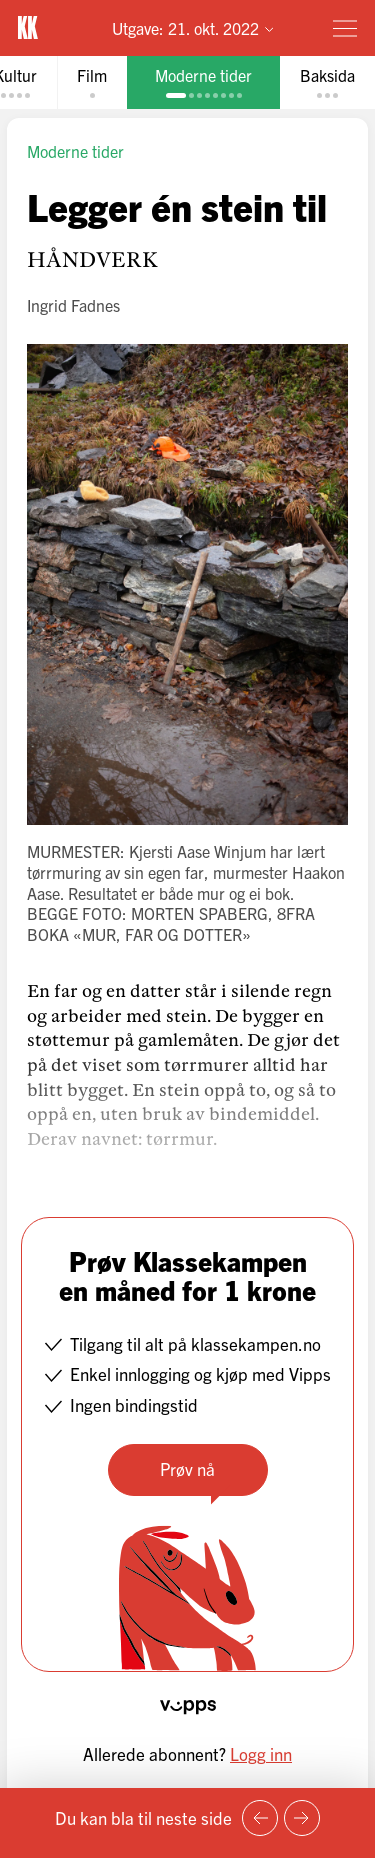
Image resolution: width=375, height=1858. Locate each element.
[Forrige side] (260, 1818)
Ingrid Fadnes (73, 305)
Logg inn (261, 1753)
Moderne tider (75, 151)
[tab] (92, 82)
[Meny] (345, 28)
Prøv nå (187, 1468)
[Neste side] (302, 1818)
